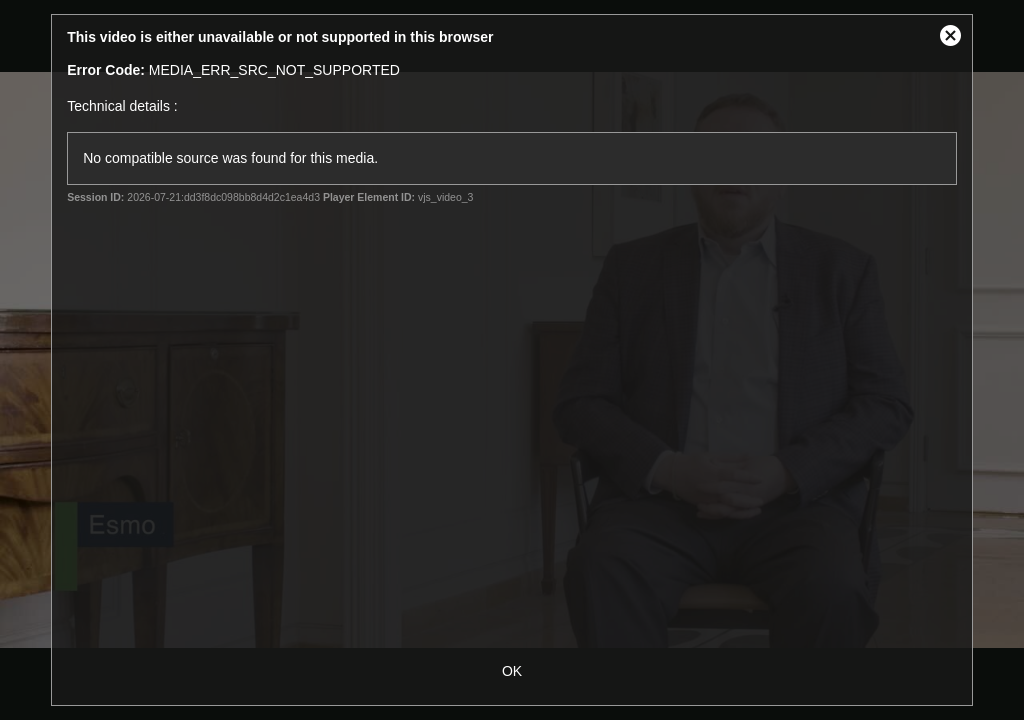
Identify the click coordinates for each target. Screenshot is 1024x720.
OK (512, 671)
